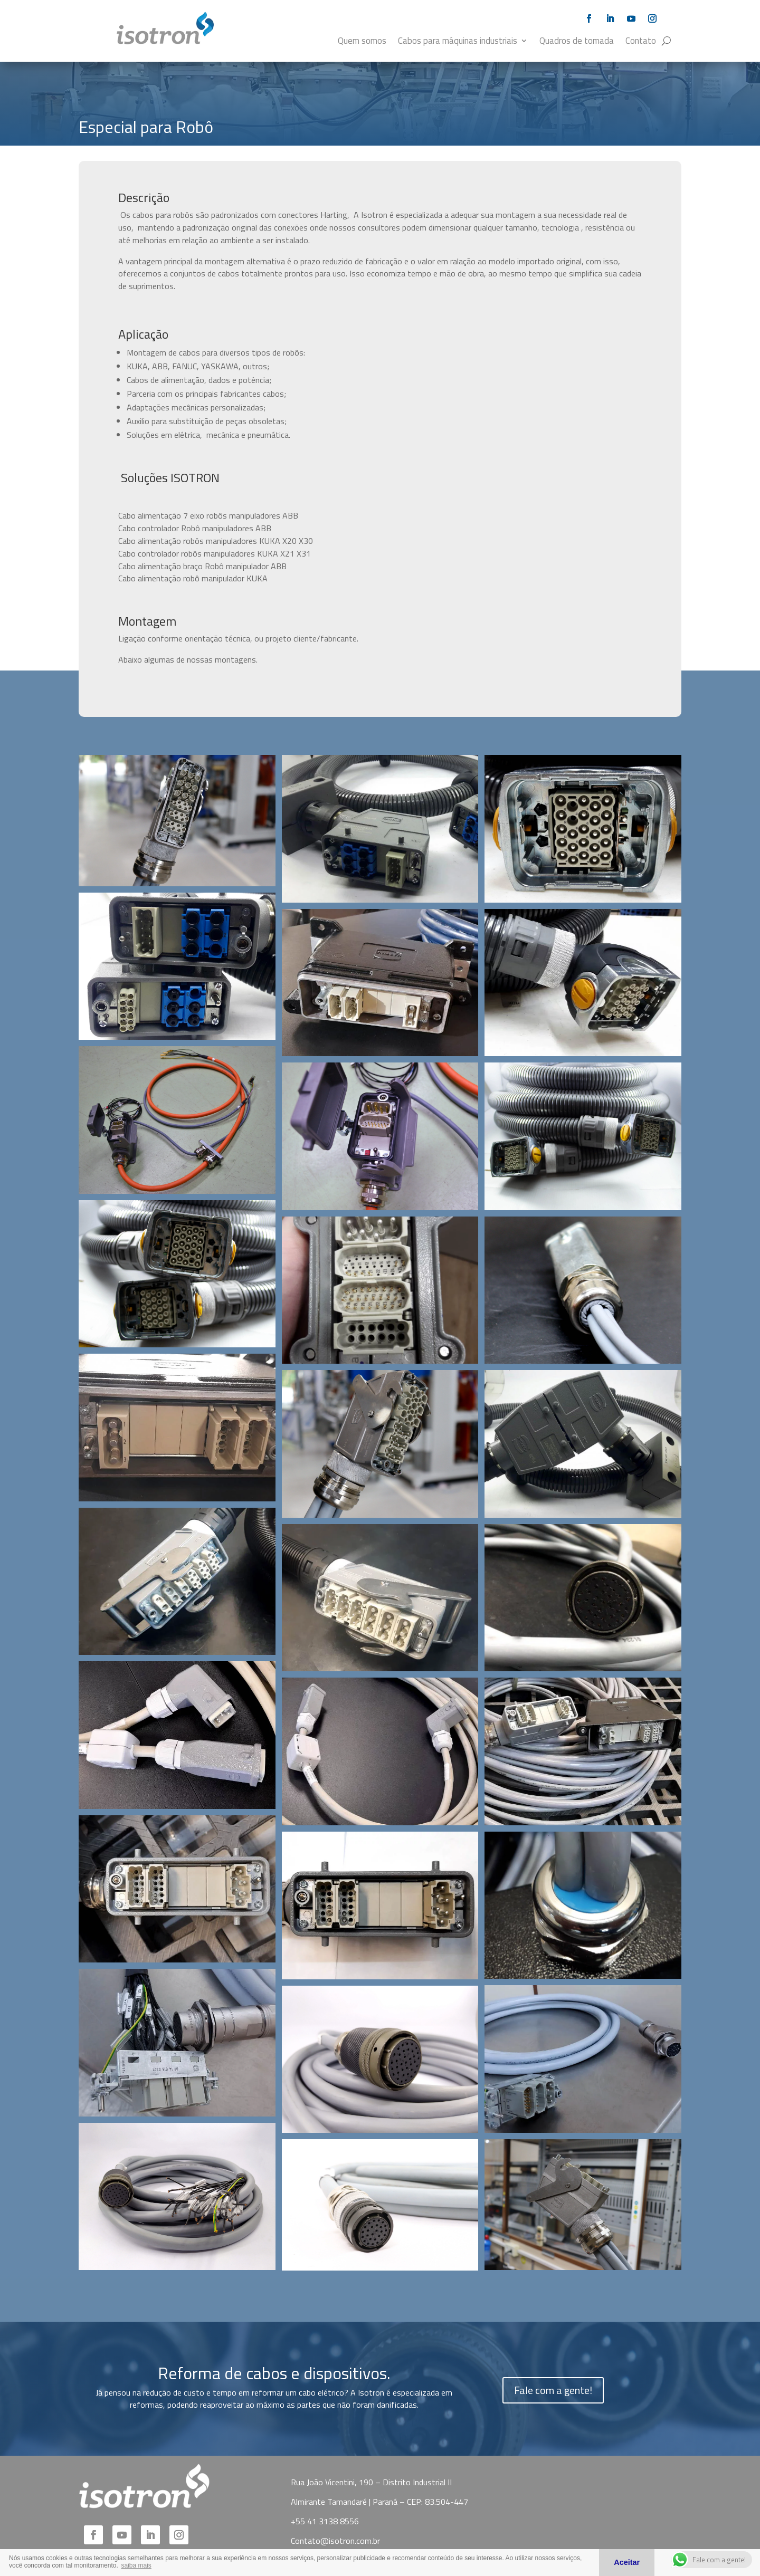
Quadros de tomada (576, 42)
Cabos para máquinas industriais (457, 42)
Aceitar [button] (627, 2562)
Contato (640, 42)
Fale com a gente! (553, 2390)
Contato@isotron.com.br (335, 2540)
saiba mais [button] (136, 2565)
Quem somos (362, 42)
